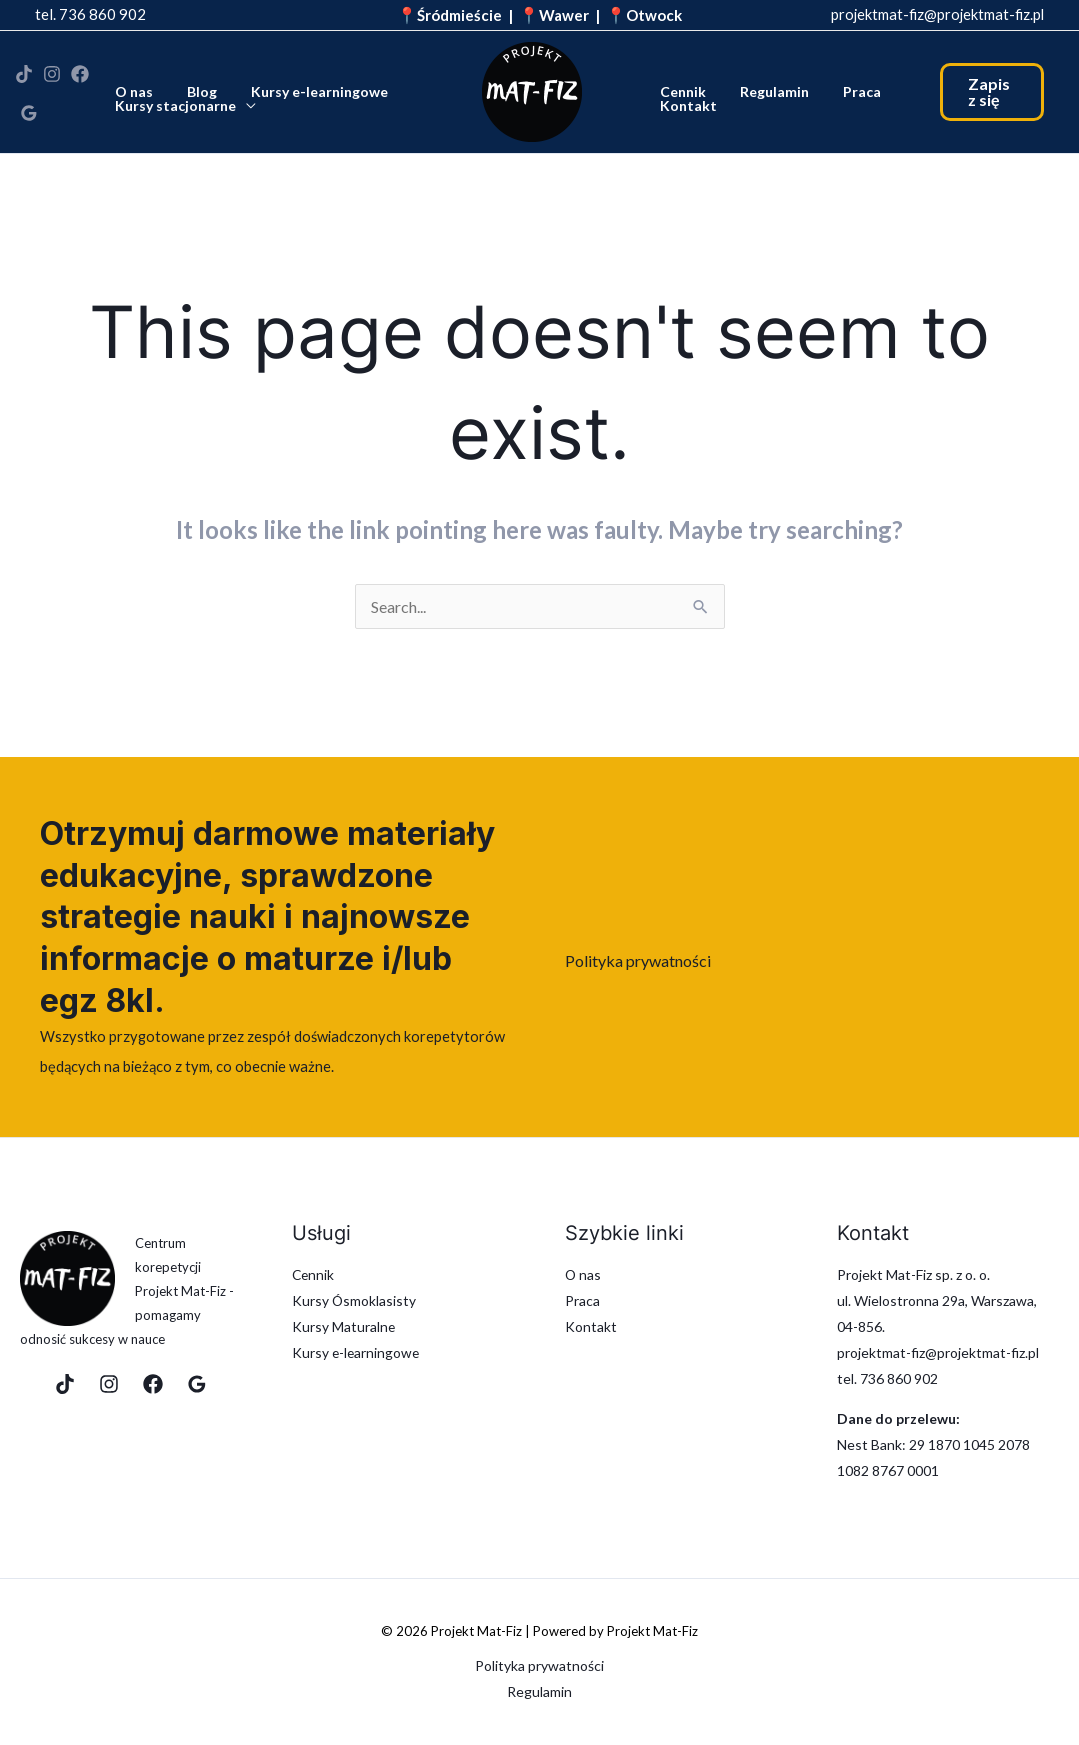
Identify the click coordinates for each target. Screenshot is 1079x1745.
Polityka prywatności (638, 960)
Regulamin (765, 90)
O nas (133, 90)
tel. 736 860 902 (90, 14)
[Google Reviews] (29, 109)
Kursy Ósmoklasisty (354, 1300)
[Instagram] (52, 79)
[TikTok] (24, 79)
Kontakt (685, 104)
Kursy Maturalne (344, 1326)
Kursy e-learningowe (306, 90)
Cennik (680, 90)
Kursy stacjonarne (174, 104)
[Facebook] (80, 79)
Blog (195, 90)
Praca (847, 90)
